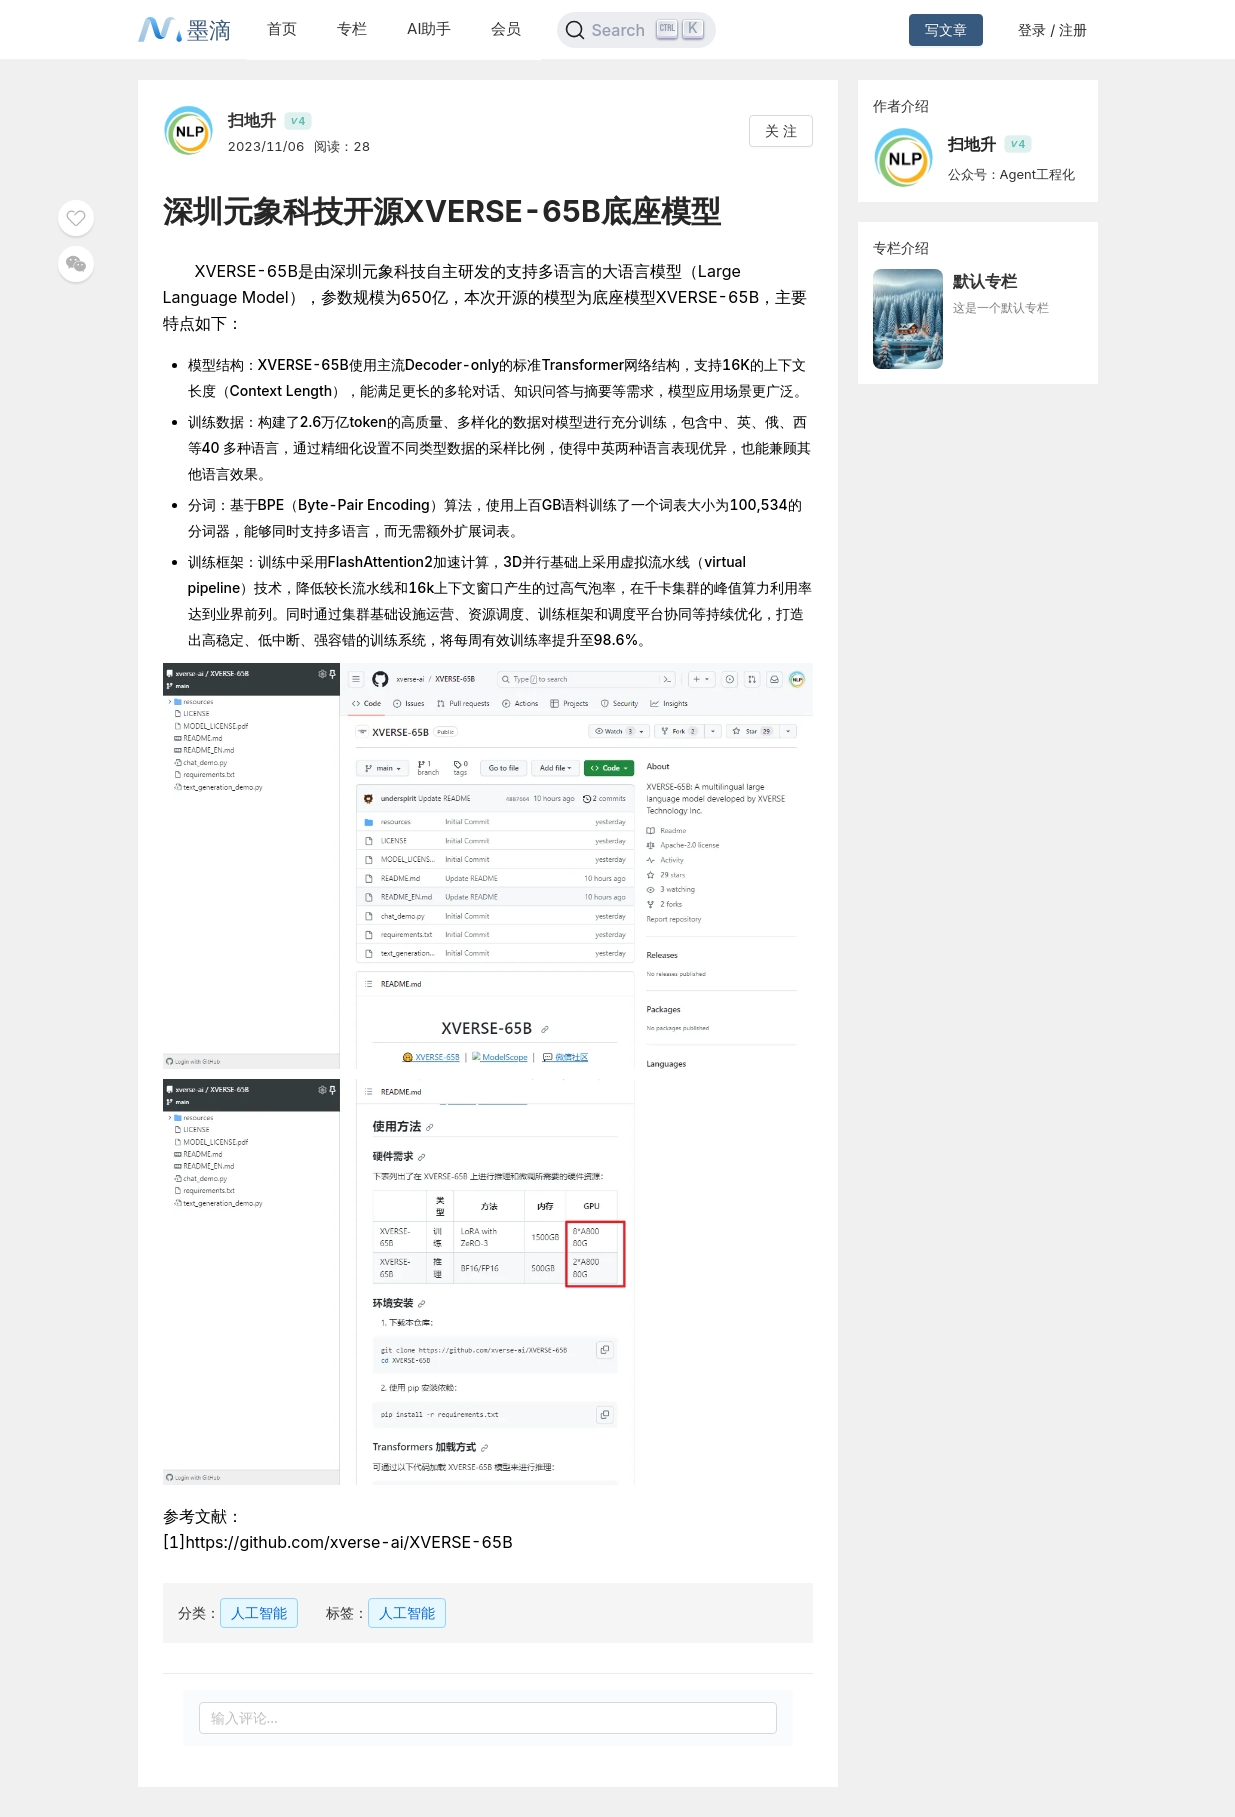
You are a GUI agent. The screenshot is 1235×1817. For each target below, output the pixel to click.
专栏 (352, 28)
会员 (506, 28)
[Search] (636, 30)
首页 (282, 28)
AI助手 (429, 28)
